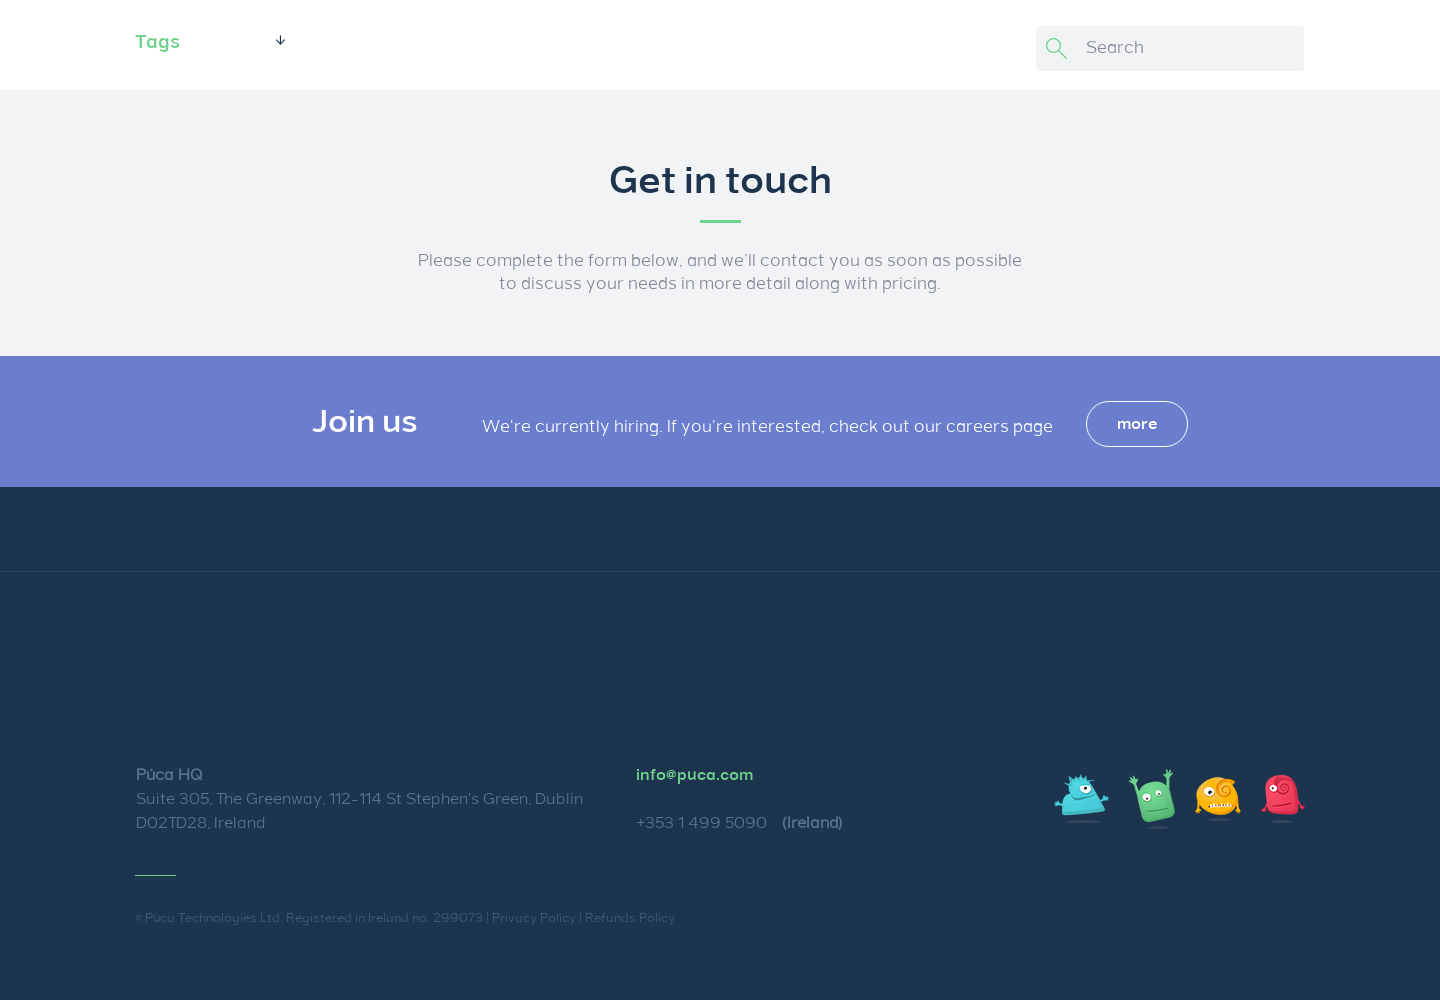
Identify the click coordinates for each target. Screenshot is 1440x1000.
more (1137, 424)
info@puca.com (694, 775)
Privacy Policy (534, 918)
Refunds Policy (630, 918)
